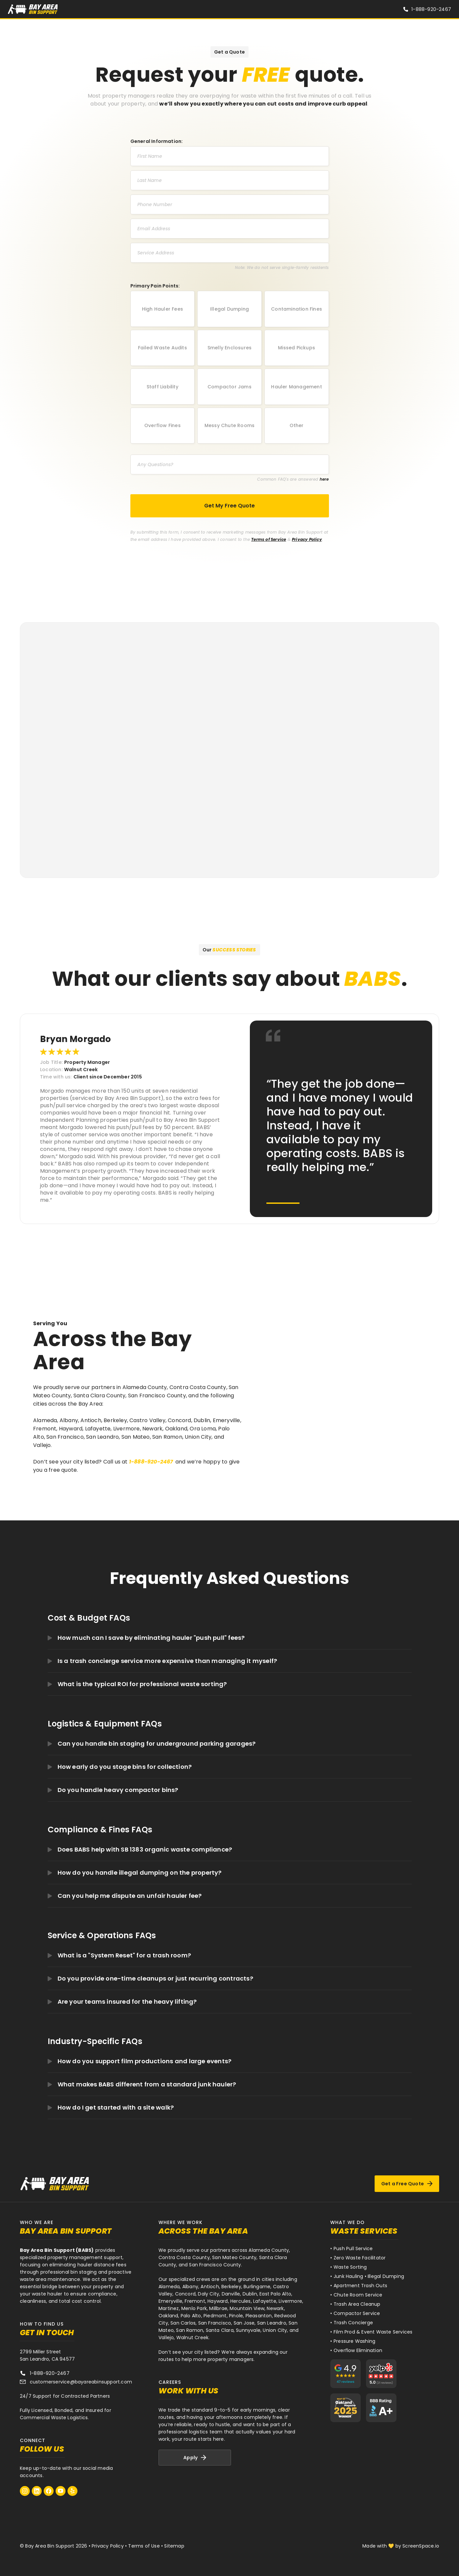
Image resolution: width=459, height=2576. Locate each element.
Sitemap (174, 2546)
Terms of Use (144, 2546)
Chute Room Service (358, 2295)
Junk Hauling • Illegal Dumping (369, 2276)
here (324, 479)
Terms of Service (268, 539)
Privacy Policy (307, 539)
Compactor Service (357, 2313)
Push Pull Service (353, 2248)
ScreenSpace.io (420, 2546)
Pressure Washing (354, 2341)
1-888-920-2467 (431, 9)
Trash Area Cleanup (357, 2304)
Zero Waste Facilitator (360, 2257)
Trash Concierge (353, 2322)
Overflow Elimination (358, 2350)
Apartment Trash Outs (360, 2285)
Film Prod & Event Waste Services (373, 2332)
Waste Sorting (350, 2267)
